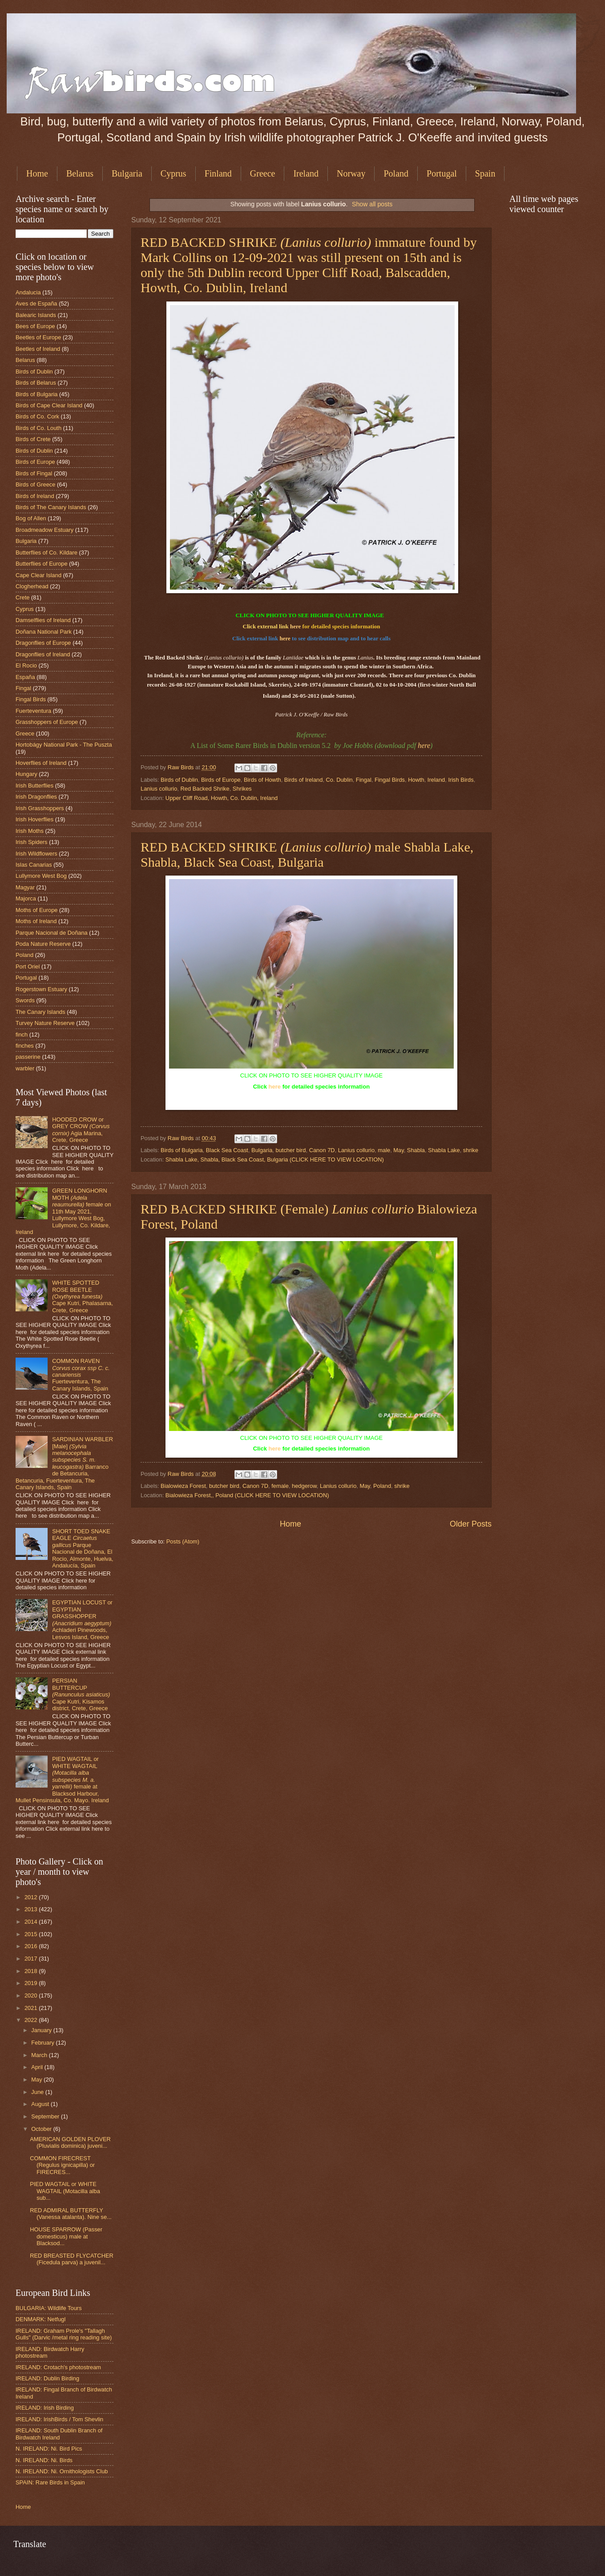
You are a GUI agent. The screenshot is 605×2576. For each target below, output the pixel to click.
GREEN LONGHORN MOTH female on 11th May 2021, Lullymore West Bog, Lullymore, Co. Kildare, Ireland (63, 1211)
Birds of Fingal (34, 473)
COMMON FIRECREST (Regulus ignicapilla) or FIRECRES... (62, 2165)
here (295, 626)
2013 (31, 1909)
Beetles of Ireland (38, 349)
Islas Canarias (34, 864)
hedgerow (304, 1486)
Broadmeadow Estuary (44, 529)
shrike (470, 1150)
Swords (25, 1000)
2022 (31, 2020)
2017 (31, 1958)
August (41, 2104)
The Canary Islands (40, 1012)
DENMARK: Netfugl (40, 2319)
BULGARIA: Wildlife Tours (49, 2308)
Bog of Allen (31, 518)
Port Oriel (28, 966)
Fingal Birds (390, 779)
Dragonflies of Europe (43, 642)
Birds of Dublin (179, 779)
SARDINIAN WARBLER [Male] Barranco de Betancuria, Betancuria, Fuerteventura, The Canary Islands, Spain (64, 1463)
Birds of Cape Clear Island (49, 405)
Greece (262, 173)
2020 (31, 1995)
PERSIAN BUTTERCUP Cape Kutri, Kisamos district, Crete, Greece (81, 1694)
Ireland (306, 173)
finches (25, 1045)
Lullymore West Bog (41, 875)
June (38, 2092)
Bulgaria (127, 173)
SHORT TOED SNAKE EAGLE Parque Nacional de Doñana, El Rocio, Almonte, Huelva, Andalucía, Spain (82, 1548)
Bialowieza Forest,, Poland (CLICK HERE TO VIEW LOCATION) (247, 1495)
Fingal (363, 779)
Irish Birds (460, 779)
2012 (31, 1897)
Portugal (442, 173)
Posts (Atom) (182, 1541)
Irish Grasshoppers (40, 808)
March (39, 2055)
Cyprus (173, 173)
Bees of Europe (35, 326)
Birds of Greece (35, 484)
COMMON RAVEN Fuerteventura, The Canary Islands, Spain (81, 1375)
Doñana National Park (44, 631)
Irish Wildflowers (36, 853)
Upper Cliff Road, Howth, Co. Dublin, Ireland (221, 798)
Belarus (79, 173)
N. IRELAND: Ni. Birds (44, 2460)
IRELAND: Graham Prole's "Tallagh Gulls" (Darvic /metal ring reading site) (64, 2334)
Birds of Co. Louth (38, 428)
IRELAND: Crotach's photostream (58, 2367)
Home (37, 173)
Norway (351, 173)
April (37, 2067)
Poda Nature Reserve (43, 943)
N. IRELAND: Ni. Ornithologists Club (62, 2471)
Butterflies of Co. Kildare (46, 552)
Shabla (416, 1150)
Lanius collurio (159, 788)
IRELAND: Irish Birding (45, 2407)
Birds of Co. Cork (37, 416)
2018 (31, 1971)
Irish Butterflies (34, 785)
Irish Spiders (32, 842)
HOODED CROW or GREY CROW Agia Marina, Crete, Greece (80, 1129)
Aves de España (36, 303)
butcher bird (290, 1150)
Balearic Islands (36, 315)
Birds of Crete (33, 439)
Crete (22, 597)
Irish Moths (30, 831)
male (384, 1150)
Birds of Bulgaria (181, 1150)
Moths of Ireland (36, 921)
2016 (31, 1946)
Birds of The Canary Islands (51, 507)
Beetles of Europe (38, 337)
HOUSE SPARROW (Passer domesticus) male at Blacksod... (66, 2236)
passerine (28, 1056)
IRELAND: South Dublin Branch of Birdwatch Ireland (59, 2433)
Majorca (26, 898)
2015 (31, 1934)
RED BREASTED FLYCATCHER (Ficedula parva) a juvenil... (71, 2259)
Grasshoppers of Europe (47, 722)
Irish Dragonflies (36, 796)
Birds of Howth (262, 779)
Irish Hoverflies (34, 819)
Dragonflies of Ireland (43, 654)
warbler (25, 1068)
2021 (31, 2008)
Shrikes (242, 788)
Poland (395, 173)
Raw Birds (181, 767)
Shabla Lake (444, 1150)
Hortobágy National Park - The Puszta (64, 744)
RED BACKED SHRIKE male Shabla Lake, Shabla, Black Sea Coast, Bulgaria (307, 854)
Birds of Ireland (303, 779)
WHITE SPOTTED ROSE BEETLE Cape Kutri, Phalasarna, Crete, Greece (82, 1296)
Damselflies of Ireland (43, 620)
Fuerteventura (33, 710)
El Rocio (26, 665)
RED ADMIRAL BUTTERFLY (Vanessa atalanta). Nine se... (71, 2213)
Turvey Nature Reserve (45, 1023)
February (43, 2042)
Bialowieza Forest (183, 1486)
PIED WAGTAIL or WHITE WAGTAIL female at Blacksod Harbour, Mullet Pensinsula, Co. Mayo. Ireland (62, 1780)
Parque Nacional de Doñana (52, 932)
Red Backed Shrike (204, 788)
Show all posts (372, 204)
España (25, 677)
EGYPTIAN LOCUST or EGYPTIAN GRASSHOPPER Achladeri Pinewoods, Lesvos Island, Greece (82, 1619)
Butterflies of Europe (42, 563)
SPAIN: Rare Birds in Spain (50, 2482)
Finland (218, 173)
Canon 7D (322, 1150)
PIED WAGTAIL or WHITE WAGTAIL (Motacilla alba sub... (65, 2191)
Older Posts (471, 1523)
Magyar (25, 887)
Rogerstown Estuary (41, 989)
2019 (31, 1983)
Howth (416, 779)
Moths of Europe (36, 910)
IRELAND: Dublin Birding (47, 2378)
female (280, 1486)
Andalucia (28, 292)
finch (22, 1034)
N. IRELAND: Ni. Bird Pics (49, 2448)
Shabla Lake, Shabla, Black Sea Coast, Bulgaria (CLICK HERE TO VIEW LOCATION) (274, 1159)
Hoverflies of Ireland (41, 763)
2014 (31, 1921)
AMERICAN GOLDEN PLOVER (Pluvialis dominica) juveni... (70, 2142)
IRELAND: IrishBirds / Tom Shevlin (59, 2419)
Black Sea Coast (227, 1150)
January (42, 2030)
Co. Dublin (339, 779)
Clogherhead (32, 586)
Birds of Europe (221, 779)
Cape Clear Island (38, 575)
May (398, 1150)
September (46, 2116)
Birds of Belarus (36, 382)
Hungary (26, 774)
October (42, 2129)
